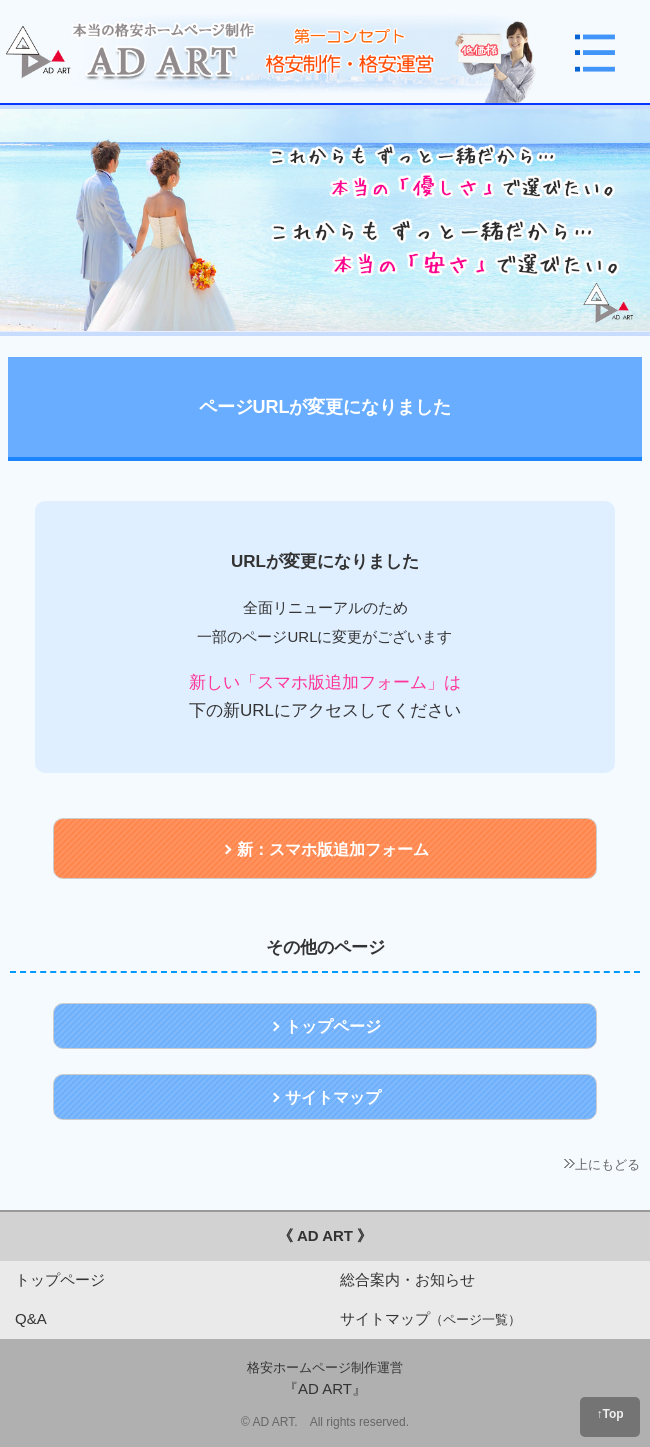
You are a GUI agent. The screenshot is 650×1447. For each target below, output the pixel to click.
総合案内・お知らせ (407, 1279)
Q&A (31, 1318)
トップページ (60, 1279)
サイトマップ (430, 1318)
